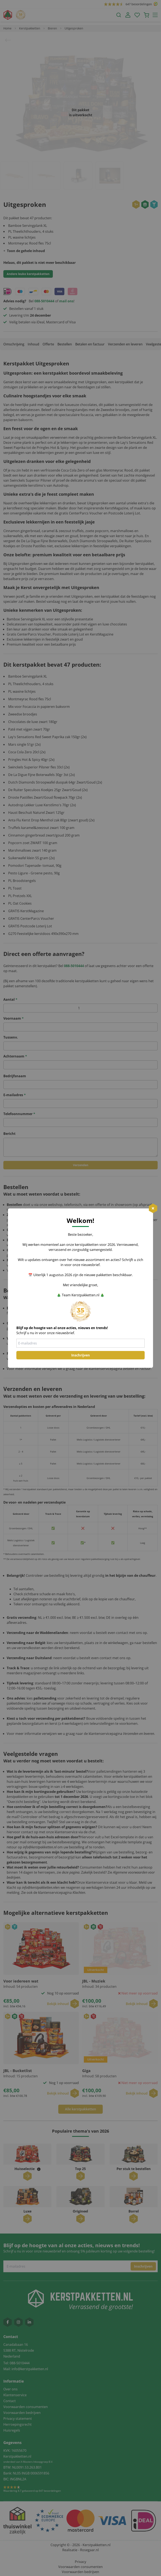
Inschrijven (80, 1355)
